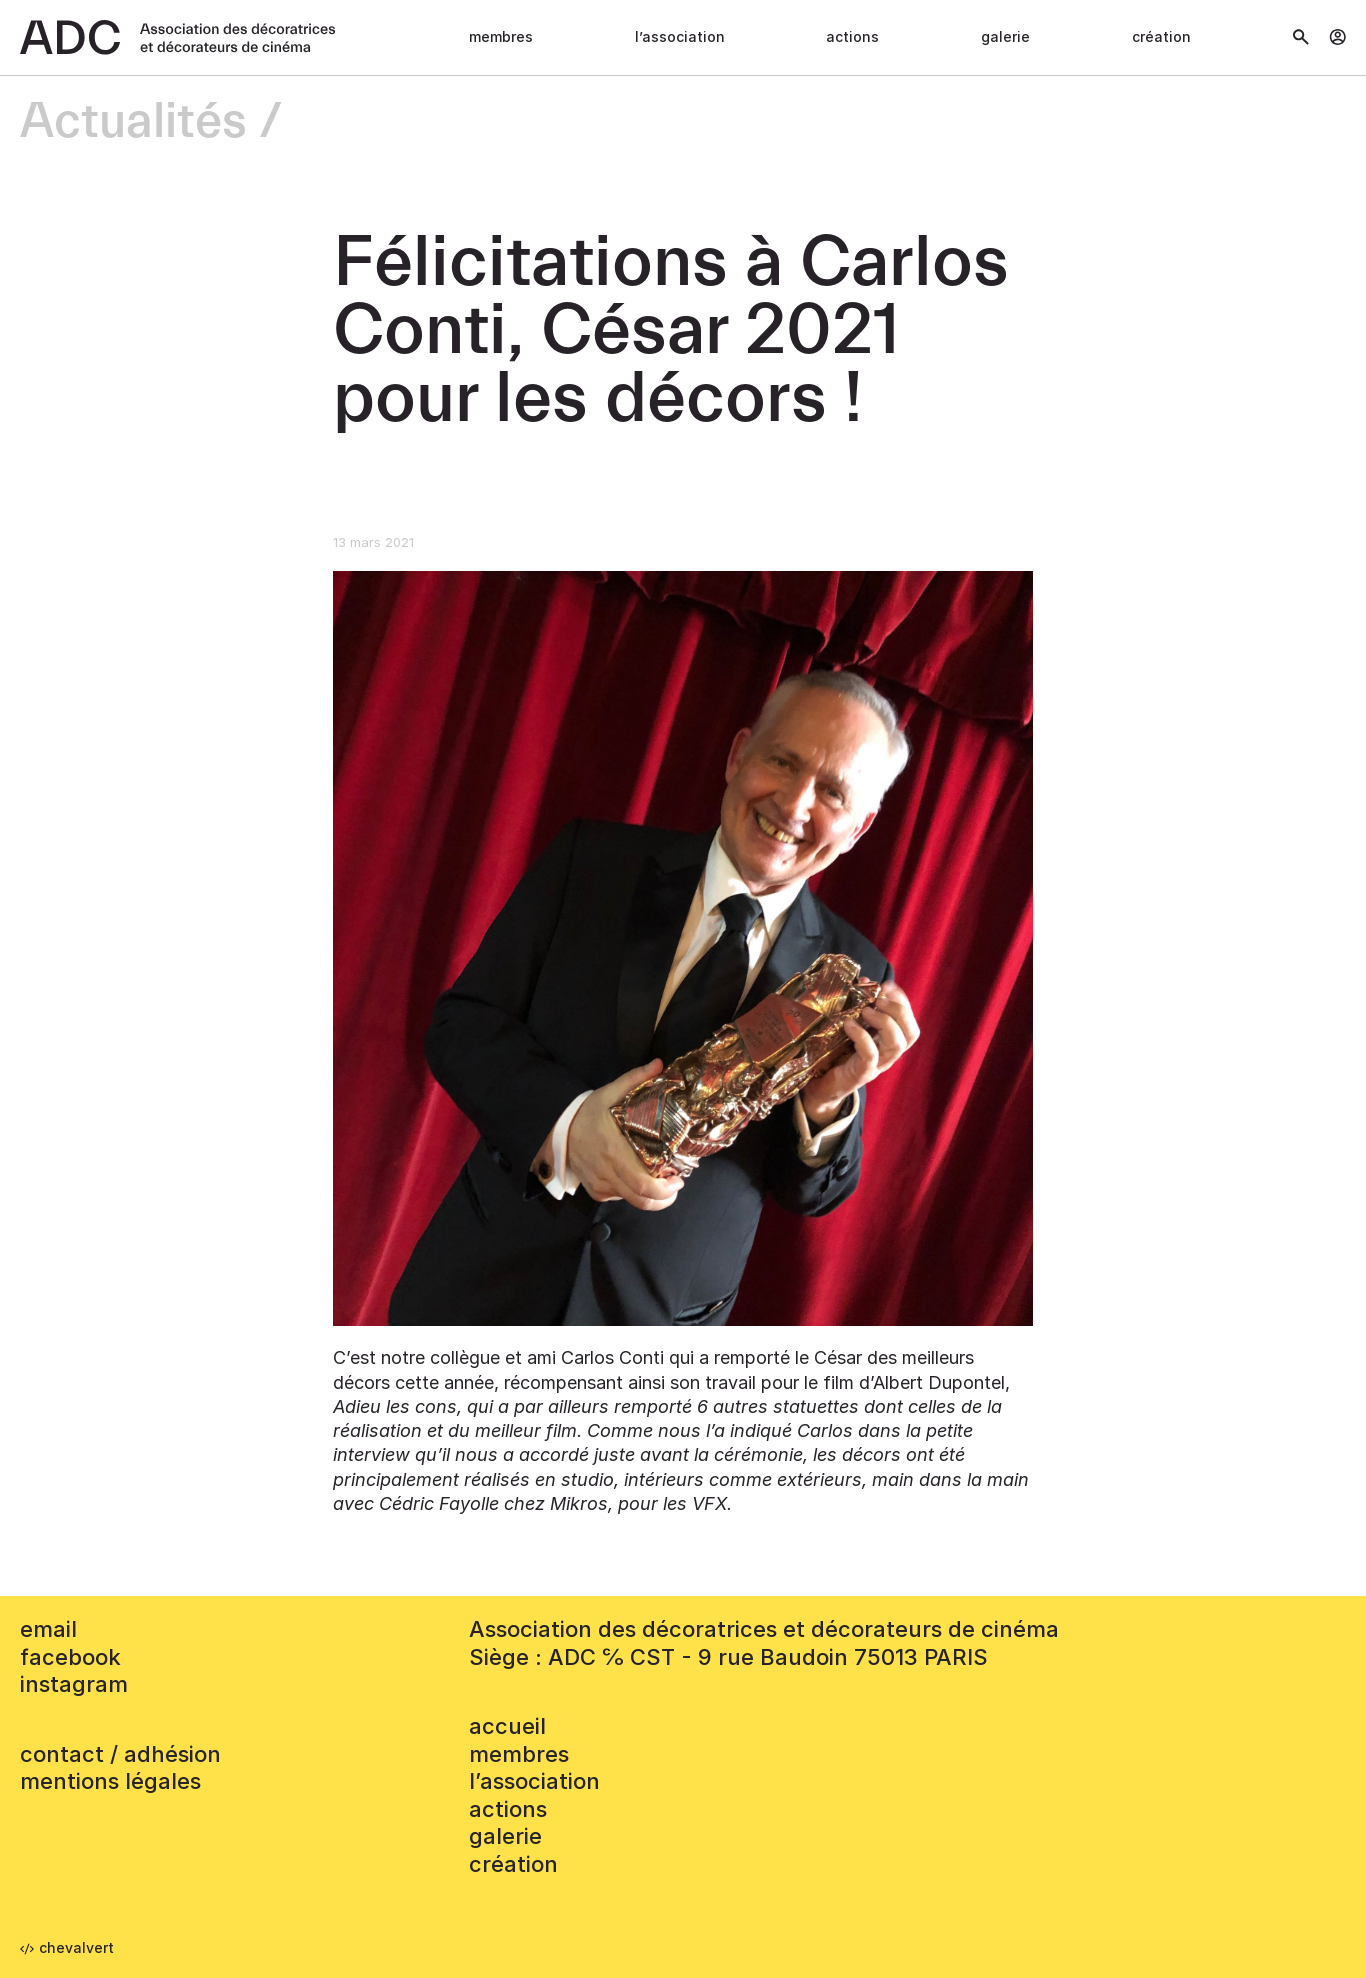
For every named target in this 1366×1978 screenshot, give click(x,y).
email (48, 1629)
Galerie (1005, 36)
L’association (680, 36)
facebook (70, 1657)
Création (1161, 36)
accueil (507, 1726)
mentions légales (110, 1781)
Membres (501, 36)
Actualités (133, 122)
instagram (74, 1684)
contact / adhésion (120, 1754)
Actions (852, 36)
